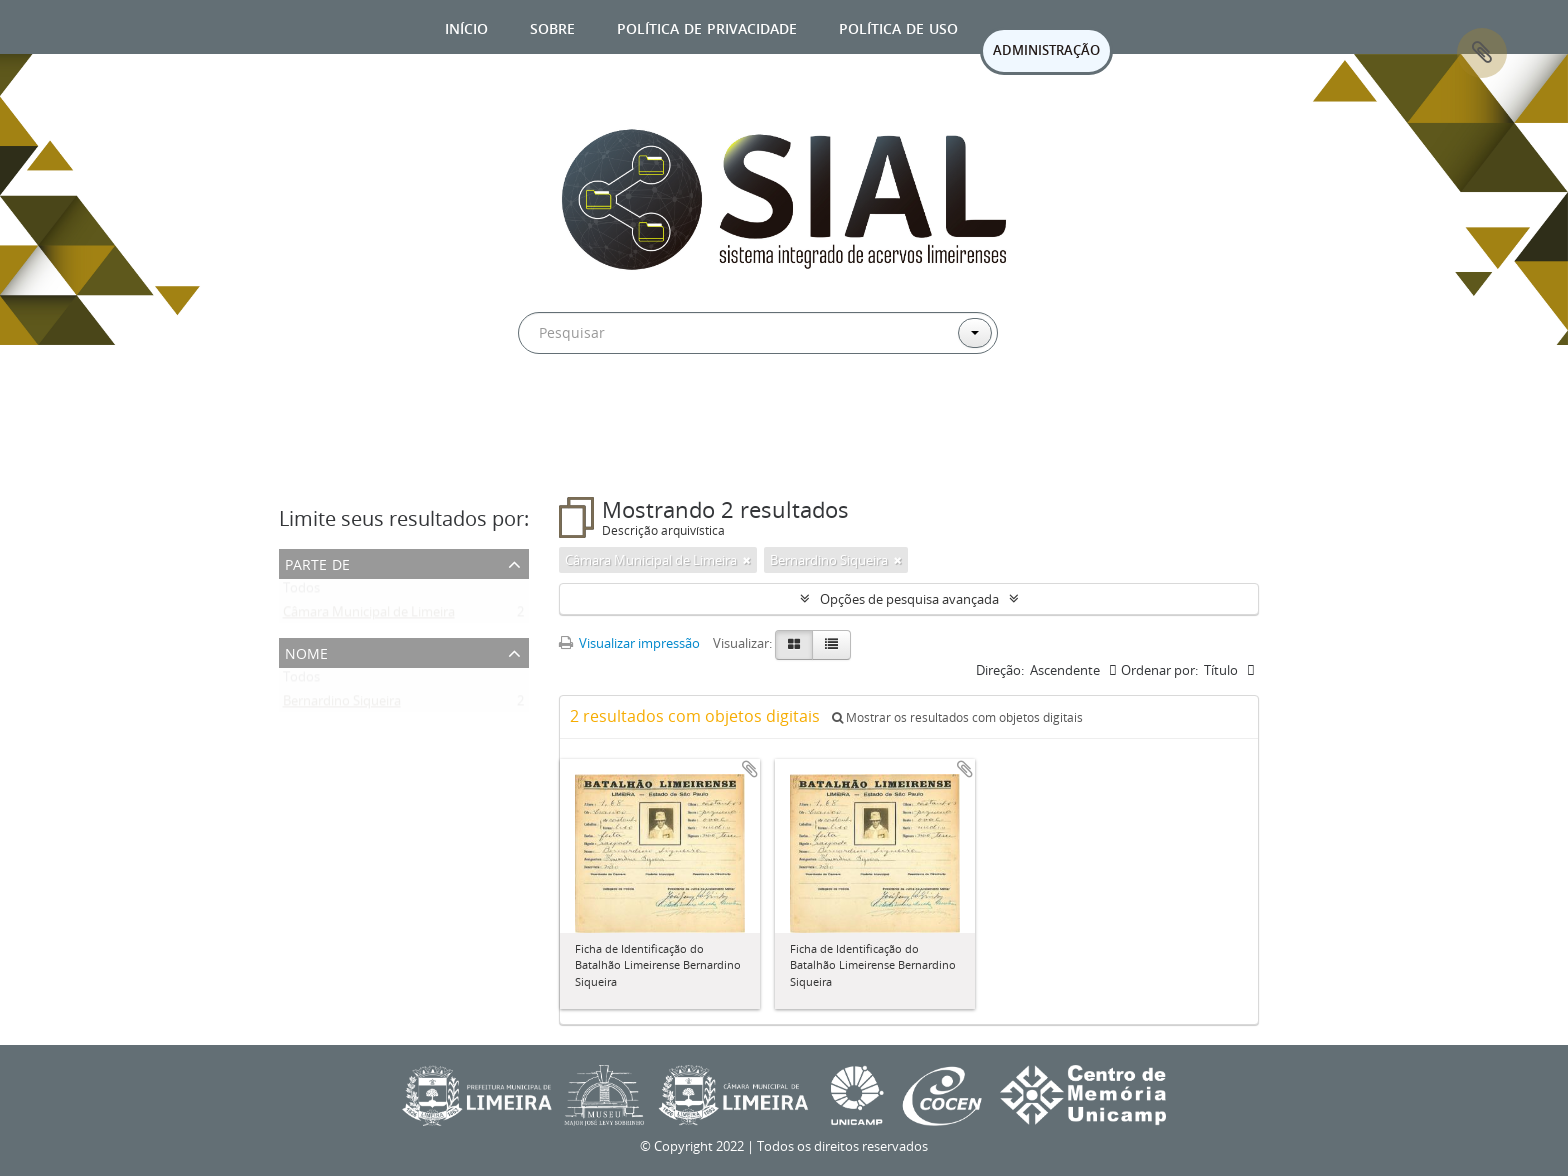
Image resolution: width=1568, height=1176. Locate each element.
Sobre (552, 26)
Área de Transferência (1482, 53)
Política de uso (898, 26)
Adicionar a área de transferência (750, 769)
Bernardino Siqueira (342, 705)
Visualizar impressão (629, 643)
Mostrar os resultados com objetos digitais (957, 717)
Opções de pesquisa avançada (909, 599)
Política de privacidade (707, 26)
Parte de (317, 562)
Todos (301, 592)
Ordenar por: (1159, 670)
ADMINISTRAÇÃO (1046, 50)
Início (466, 26)
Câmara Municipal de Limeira (369, 616)
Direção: (1000, 670)
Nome (306, 651)
